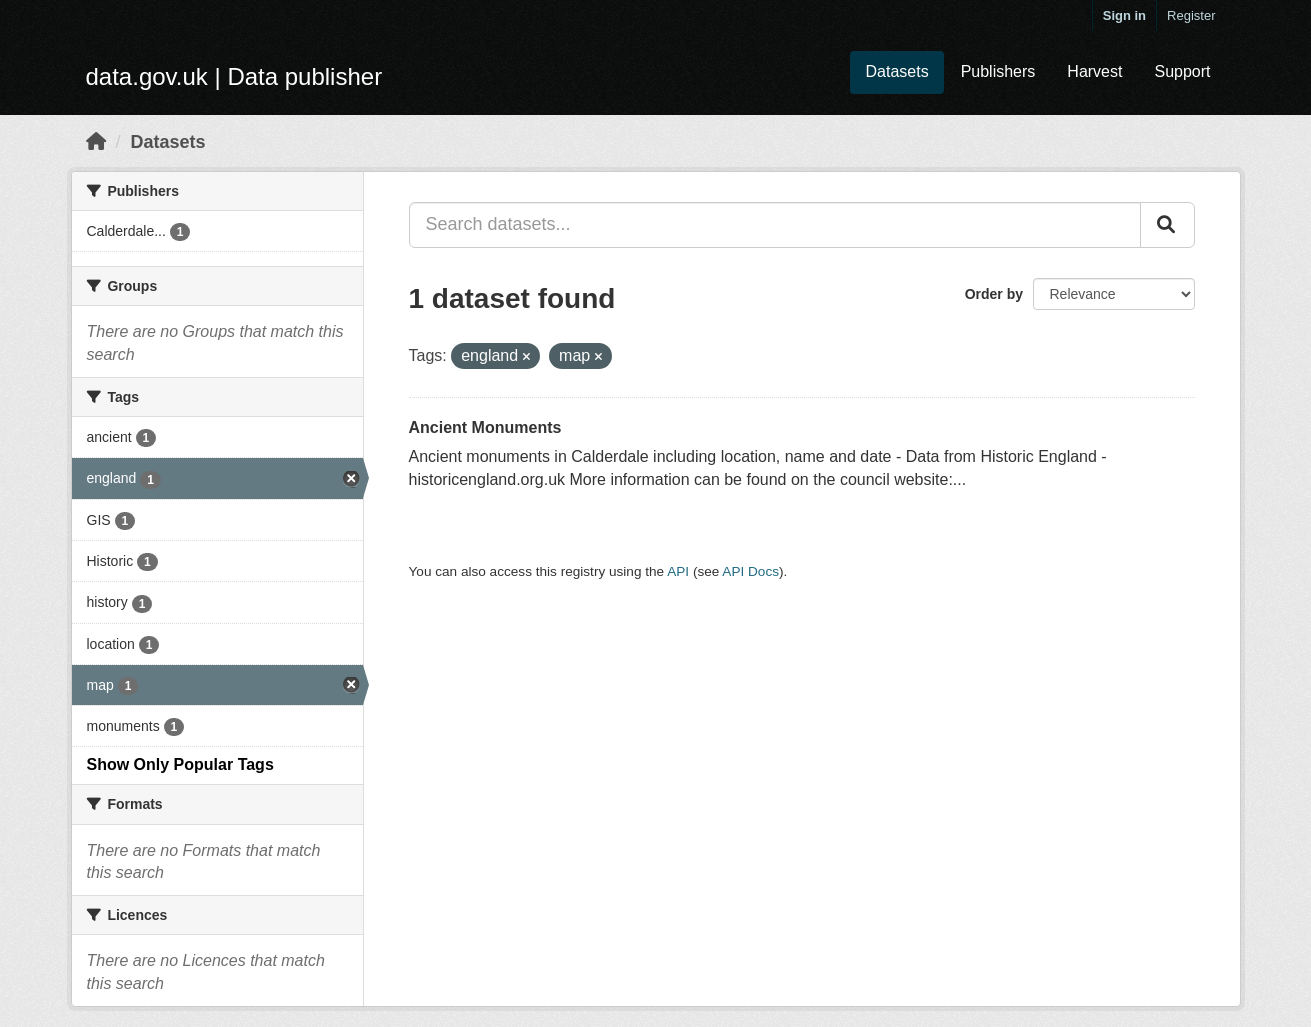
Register (1191, 15)
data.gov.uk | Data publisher (234, 76)
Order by (994, 294)
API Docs (750, 571)
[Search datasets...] (775, 225)
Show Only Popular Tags (180, 764)
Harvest (1094, 71)
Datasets (896, 71)
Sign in (1124, 15)
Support (1182, 71)
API (678, 571)
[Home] (96, 142)
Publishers (998, 71)
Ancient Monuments (485, 427)
